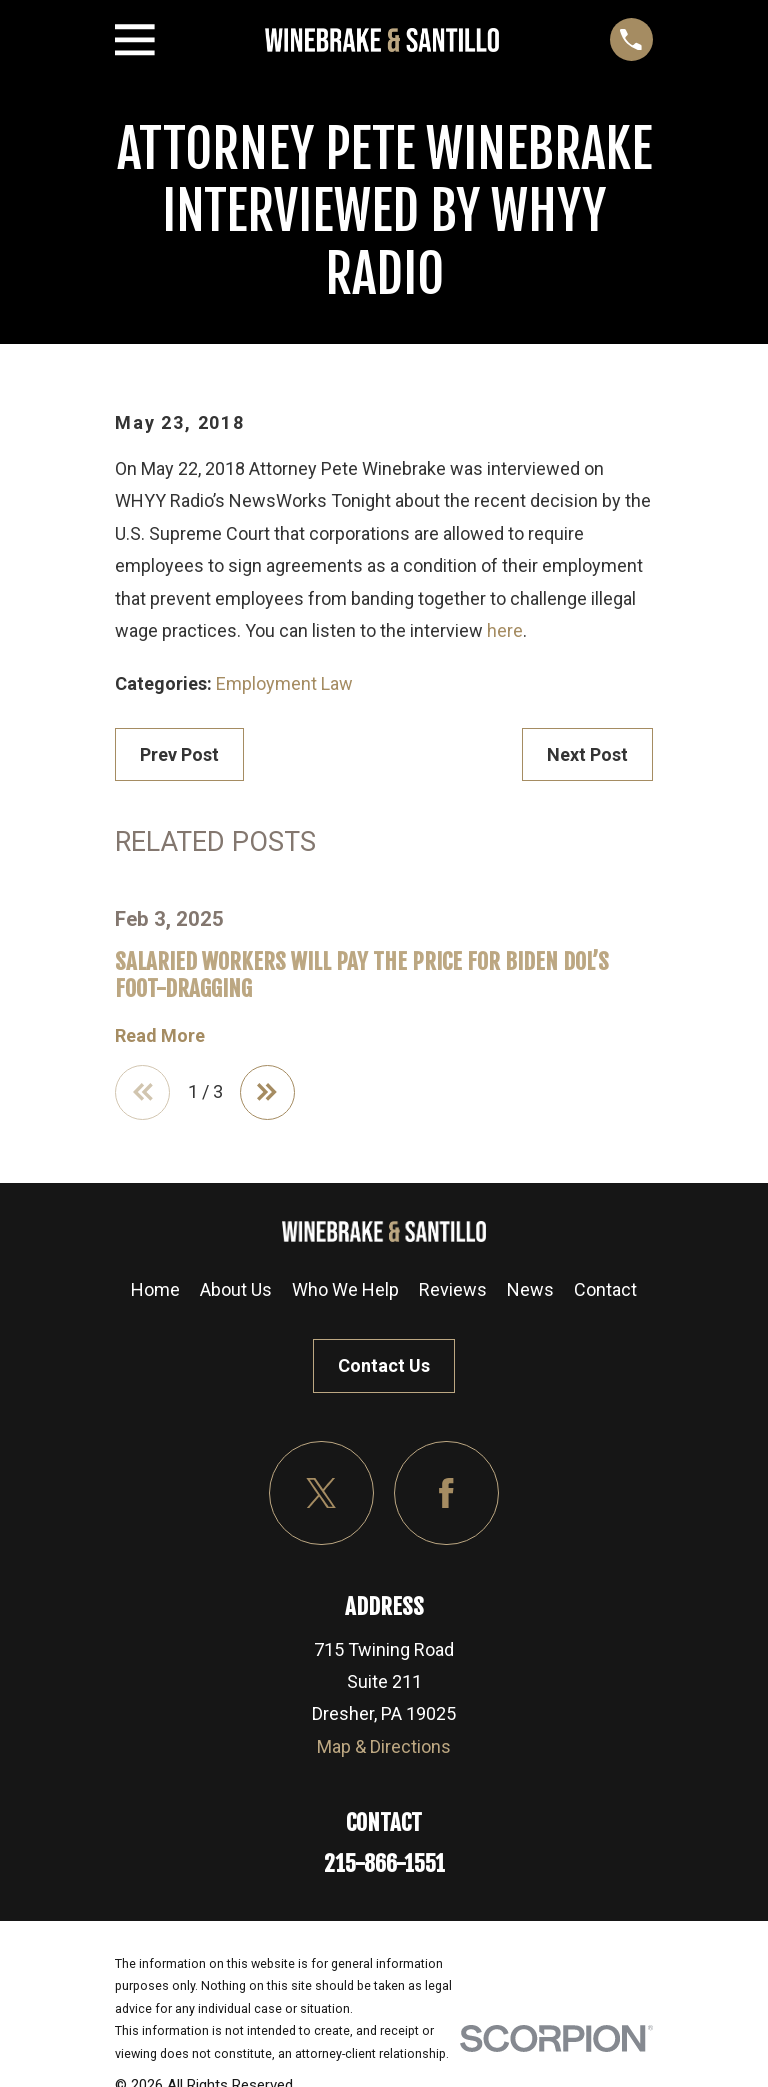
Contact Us (384, 1368)
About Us (236, 1292)
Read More (160, 1036)
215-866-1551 (384, 1866)
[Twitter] (321, 1495)
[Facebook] (446, 1495)
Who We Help (345, 1292)
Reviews (453, 1292)
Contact (605, 1292)
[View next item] (273, 1094)
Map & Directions (384, 1749)
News (530, 1292)
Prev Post (179, 754)
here (505, 630)
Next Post (587, 754)
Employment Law (284, 683)
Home (155, 1292)
